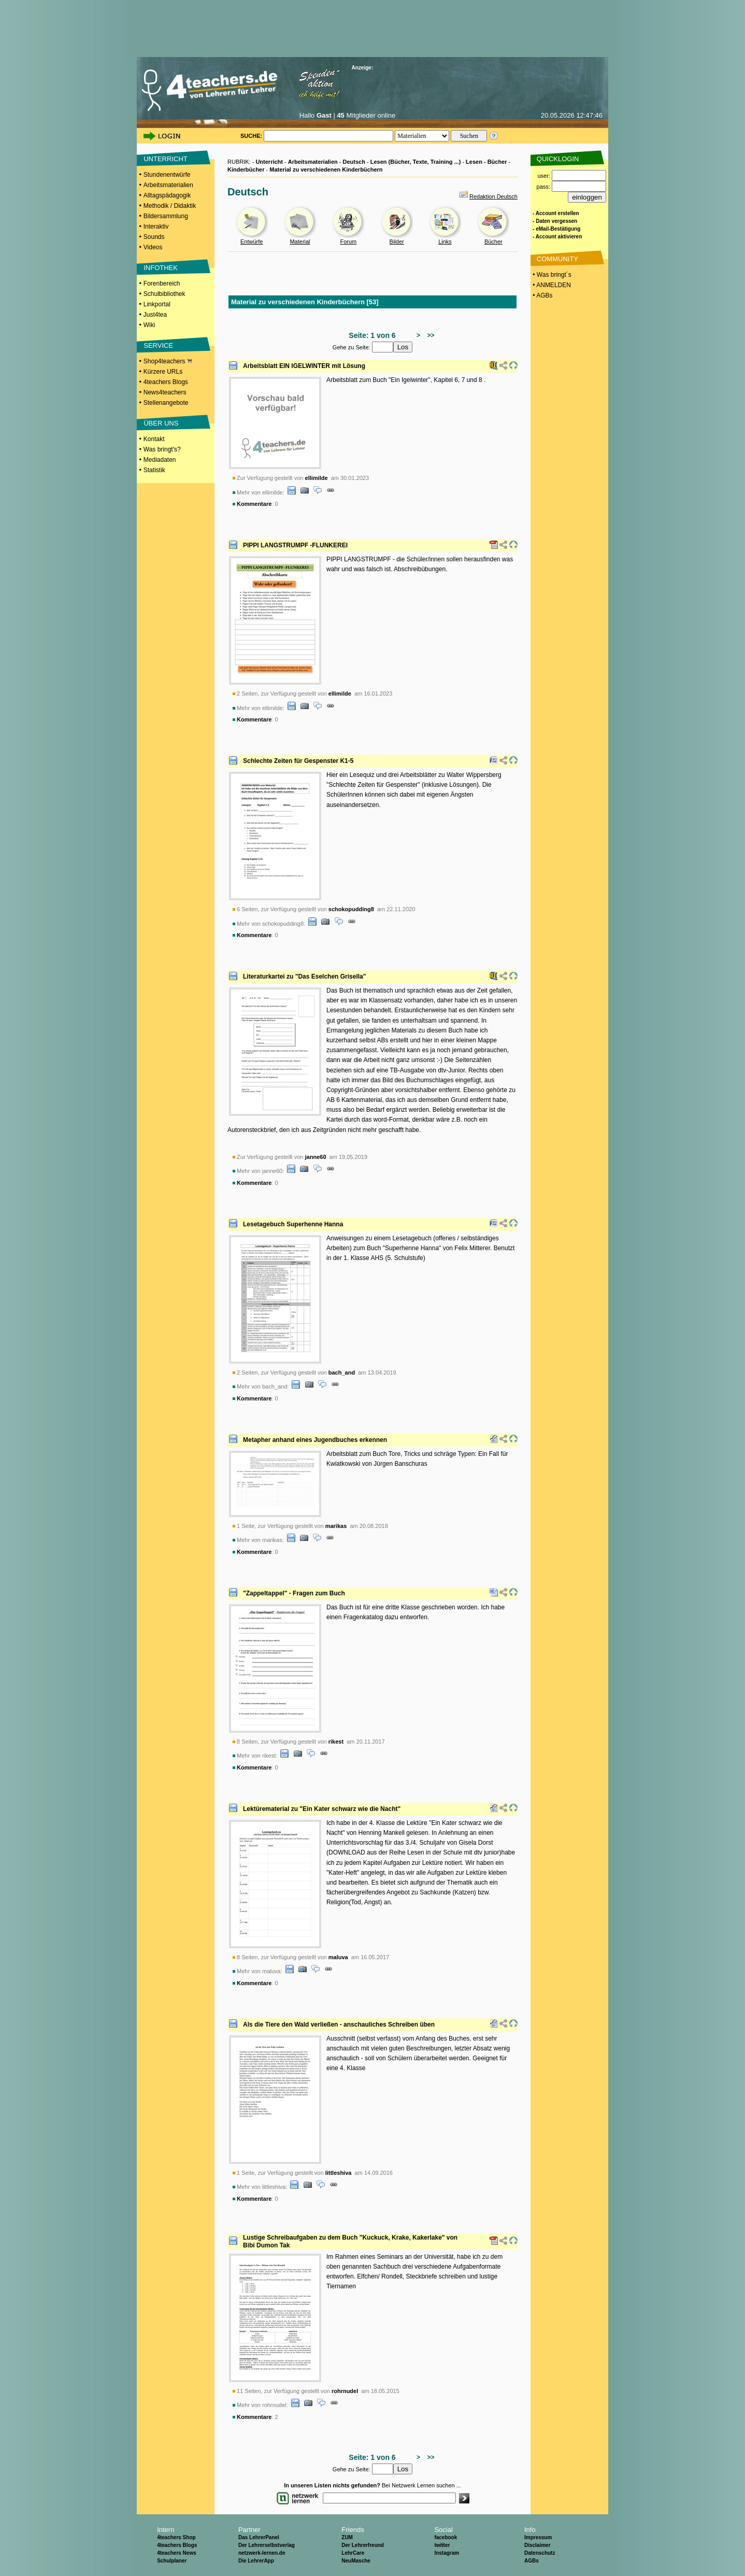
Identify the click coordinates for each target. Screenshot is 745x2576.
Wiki (149, 325)
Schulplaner (172, 2561)
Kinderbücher (246, 169)
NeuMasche (355, 2561)
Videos (153, 247)
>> (429, 335)
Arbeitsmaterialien (168, 185)
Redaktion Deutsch (493, 196)
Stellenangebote (166, 402)
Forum (348, 241)
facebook (445, 2537)
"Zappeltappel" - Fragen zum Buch (294, 1593)
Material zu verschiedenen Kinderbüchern (325, 169)
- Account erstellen (556, 213)
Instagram (446, 2553)
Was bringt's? (162, 449)
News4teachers (165, 392)
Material (300, 241)
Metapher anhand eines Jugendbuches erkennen (315, 1439)
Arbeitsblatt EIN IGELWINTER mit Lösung (304, 366)
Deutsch (354, 162)
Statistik (154, 470)
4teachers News (176, 2553)
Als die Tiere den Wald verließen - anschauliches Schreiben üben (339, 2024)
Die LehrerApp (256, 2561)
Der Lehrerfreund (362, 2545)
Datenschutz (539, 2553)
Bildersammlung (166, 216)
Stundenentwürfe (167, 174)
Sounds (154, 236)
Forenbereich (162, 283)
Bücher (493, 241)
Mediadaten (160, 459)
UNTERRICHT (166, 159)
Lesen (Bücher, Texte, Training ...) (415, 162)
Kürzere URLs (163, 371)
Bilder (397, 241)
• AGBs (542, 295)
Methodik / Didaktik (170, 205)
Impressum (538, 2537)
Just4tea (155, 314)
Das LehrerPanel (258, 2537)
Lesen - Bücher (486, 162)
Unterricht (269, 162)
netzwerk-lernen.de (261, 2553)
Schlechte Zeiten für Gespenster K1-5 (298, 761)
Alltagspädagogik (167, 195)
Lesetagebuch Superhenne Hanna (293, 1224)
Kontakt (154, 439)
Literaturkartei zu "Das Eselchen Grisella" (304, 976)
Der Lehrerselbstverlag (266, 2545)
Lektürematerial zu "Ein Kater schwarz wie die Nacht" (321, 1809)
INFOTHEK (161, 268)
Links (445, 241)
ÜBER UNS (161, 423)
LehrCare (352, 2553)
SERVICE (158, 345)
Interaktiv (156, 226)
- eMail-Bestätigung (556, 229)
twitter (442, 2545)
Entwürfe (251, 241)
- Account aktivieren (557, 236)
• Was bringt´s (551, 274)
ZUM (347, 2537)
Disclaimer (537, 2545)
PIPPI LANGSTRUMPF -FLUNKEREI (295, 545)
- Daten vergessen (555, 221)
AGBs (531, 2561)
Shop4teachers (168, 361)
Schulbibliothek (164, 294)
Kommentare (254, 504)
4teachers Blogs (166, 382)
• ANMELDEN (551, 285)
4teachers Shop (176, 2537)
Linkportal (157, 304)
